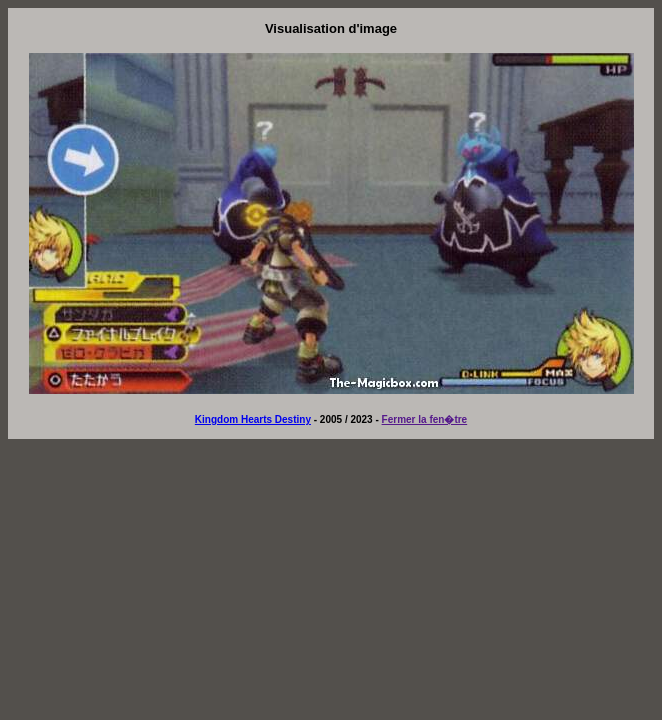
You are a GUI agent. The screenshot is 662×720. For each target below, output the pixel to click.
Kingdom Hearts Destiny (253, 419)
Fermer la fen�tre (425, 419)
